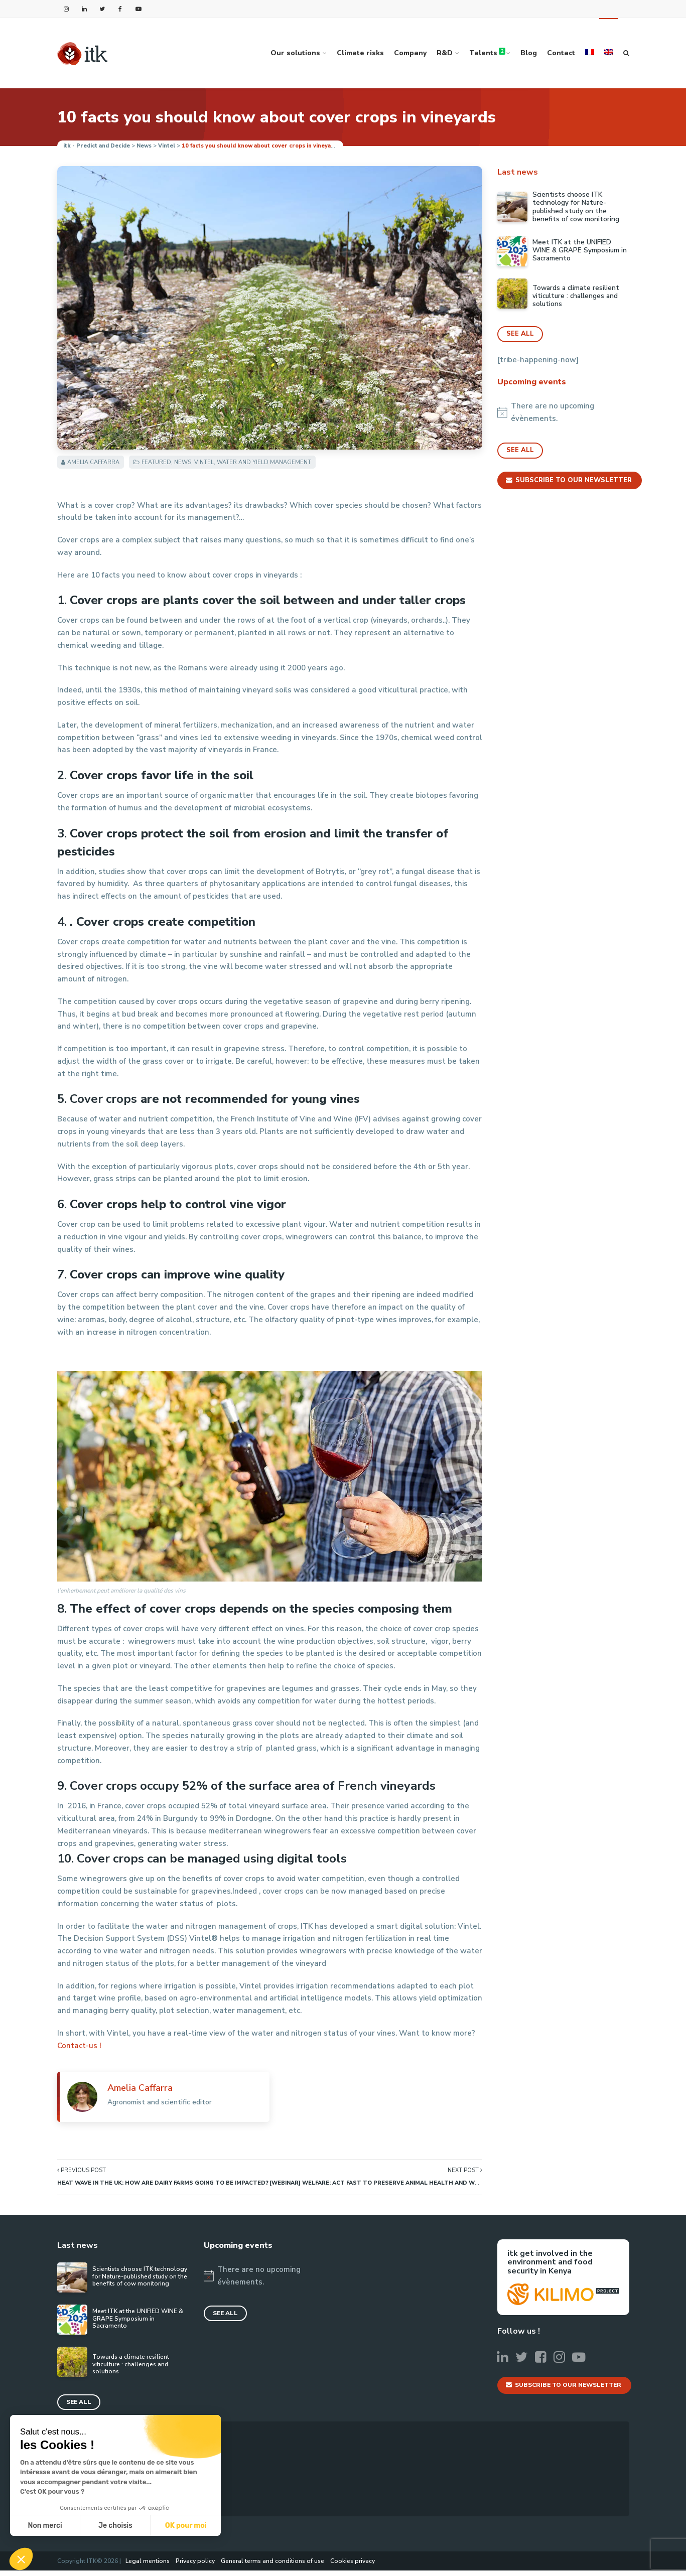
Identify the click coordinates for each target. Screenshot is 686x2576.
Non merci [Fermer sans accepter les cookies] (45, 2525)
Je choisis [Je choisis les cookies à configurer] (115, 2525)
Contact (561, 53)
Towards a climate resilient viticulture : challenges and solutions (575, 296)
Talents (487, 53)
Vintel (204, 462)
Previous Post (162, 2177)
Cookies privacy (352, 2566)
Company (410, 53)
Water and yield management (264, 462)
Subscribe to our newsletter (570, 481)
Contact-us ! (79, 2046)
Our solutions (295, 53)
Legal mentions (147, 2566)
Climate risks (360, 53)
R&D (445, 53)
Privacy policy (195, 2566)
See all (520, 334)
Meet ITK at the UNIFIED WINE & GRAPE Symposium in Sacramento (579, 250)
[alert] (563, 412)
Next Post (375, 2177)
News (182, 462)
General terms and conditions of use (272, 2566)
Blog (528, 53)
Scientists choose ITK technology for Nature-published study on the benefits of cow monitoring (575, 207)
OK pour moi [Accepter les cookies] (186, 2525)
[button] (21, 2559)
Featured (156, 462)
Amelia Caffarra (93, 462)
